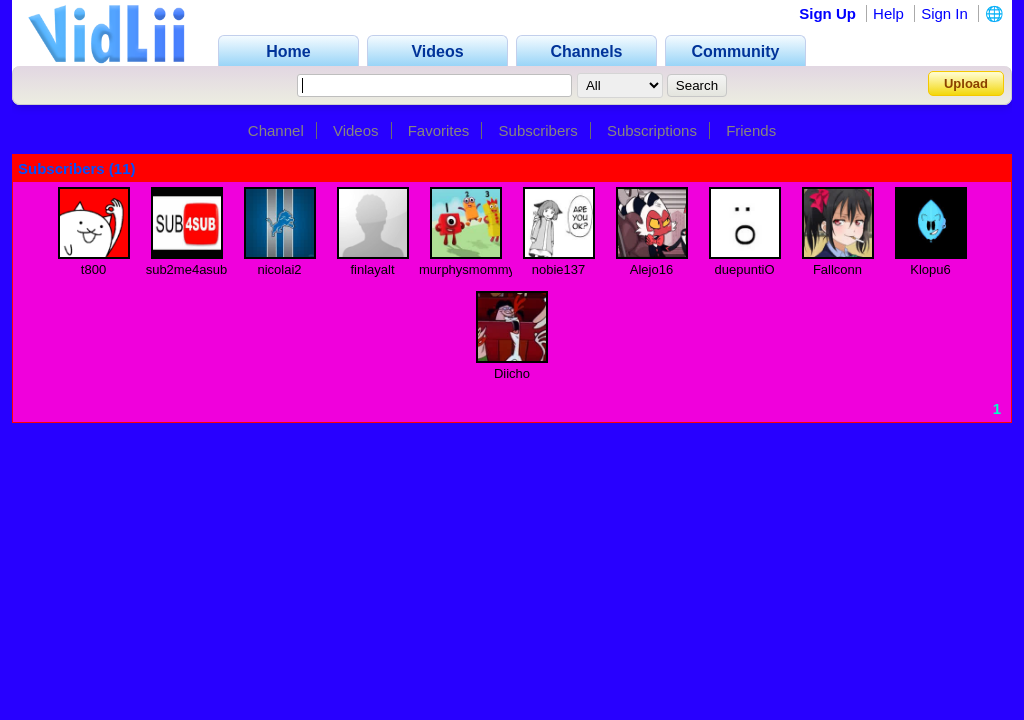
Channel (276, 130)
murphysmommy (467, 269)
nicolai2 (279, 269)
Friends (751, 130)
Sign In (944, 13)
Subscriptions (652, 130)
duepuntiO (745, 269)
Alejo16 (651, 269)
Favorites (439, 130)
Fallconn (837, 269)
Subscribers (538, 130)
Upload (966, 83)
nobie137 (559, 269)
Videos (356, 130)
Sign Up (827, 13)
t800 (93, 269)
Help (888, 13)
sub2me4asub (187, 269)
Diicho (512, 373)
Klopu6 (930, 269)
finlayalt (372, 269)
